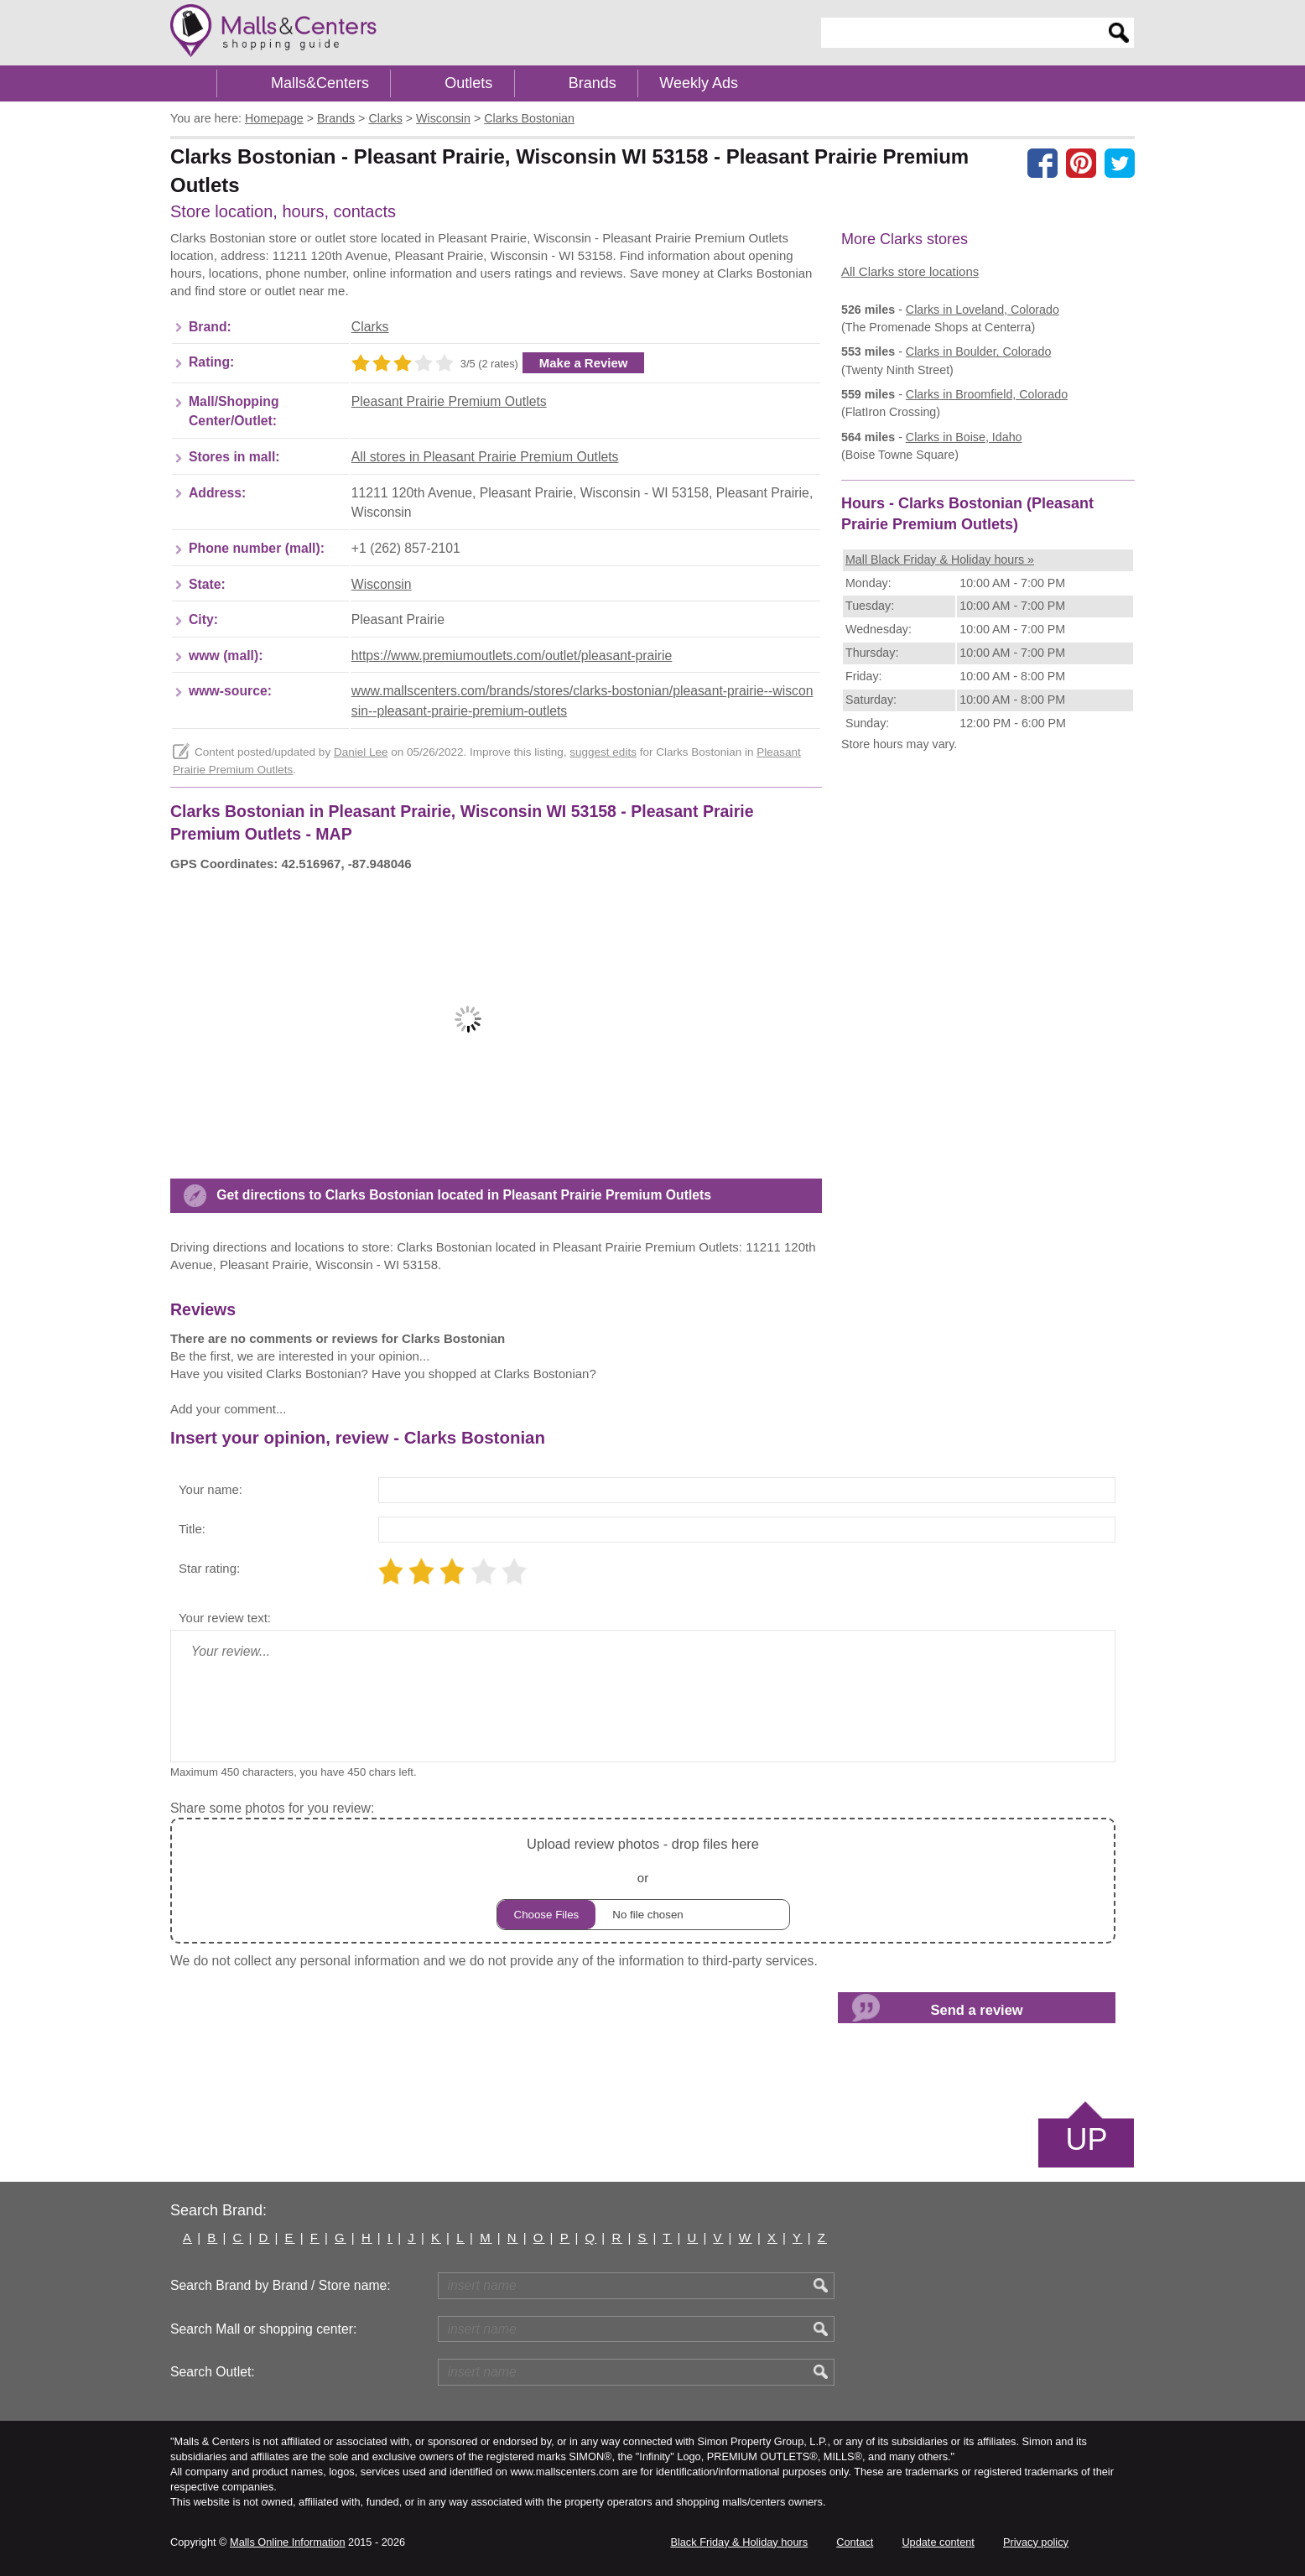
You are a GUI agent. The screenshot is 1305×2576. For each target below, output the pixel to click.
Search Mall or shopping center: (263, 2329)
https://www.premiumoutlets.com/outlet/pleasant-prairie (512, 655)
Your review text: (225, 1618)
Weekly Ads (698, 83)
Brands (592, 83)
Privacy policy (1035, 2542)
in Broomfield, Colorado (987, 394)
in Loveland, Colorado (982, 309)
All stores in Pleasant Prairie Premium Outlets (485, 457)
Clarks (370, 327)
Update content (938, 2542)
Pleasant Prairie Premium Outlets (449, 401)
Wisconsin (381, 584)
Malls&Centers (320, 83)
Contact (854, 2542)
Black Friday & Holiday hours (739, 2542)
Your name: (210, 1489)
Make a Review (583, 363)
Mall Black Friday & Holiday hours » (939, 559)
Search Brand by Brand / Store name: (280, 2285)
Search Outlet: (212, 2372)
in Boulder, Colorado (978, 351)
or (643, 1881)
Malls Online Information (287, 2542)
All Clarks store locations (910, 271)
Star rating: (209, 1568)
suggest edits (603, 752)
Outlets (468, 83)
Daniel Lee (361, 752)
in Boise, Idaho (964, 437)
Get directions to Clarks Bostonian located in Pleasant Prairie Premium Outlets (463, 1195)
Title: (192, 1529)
